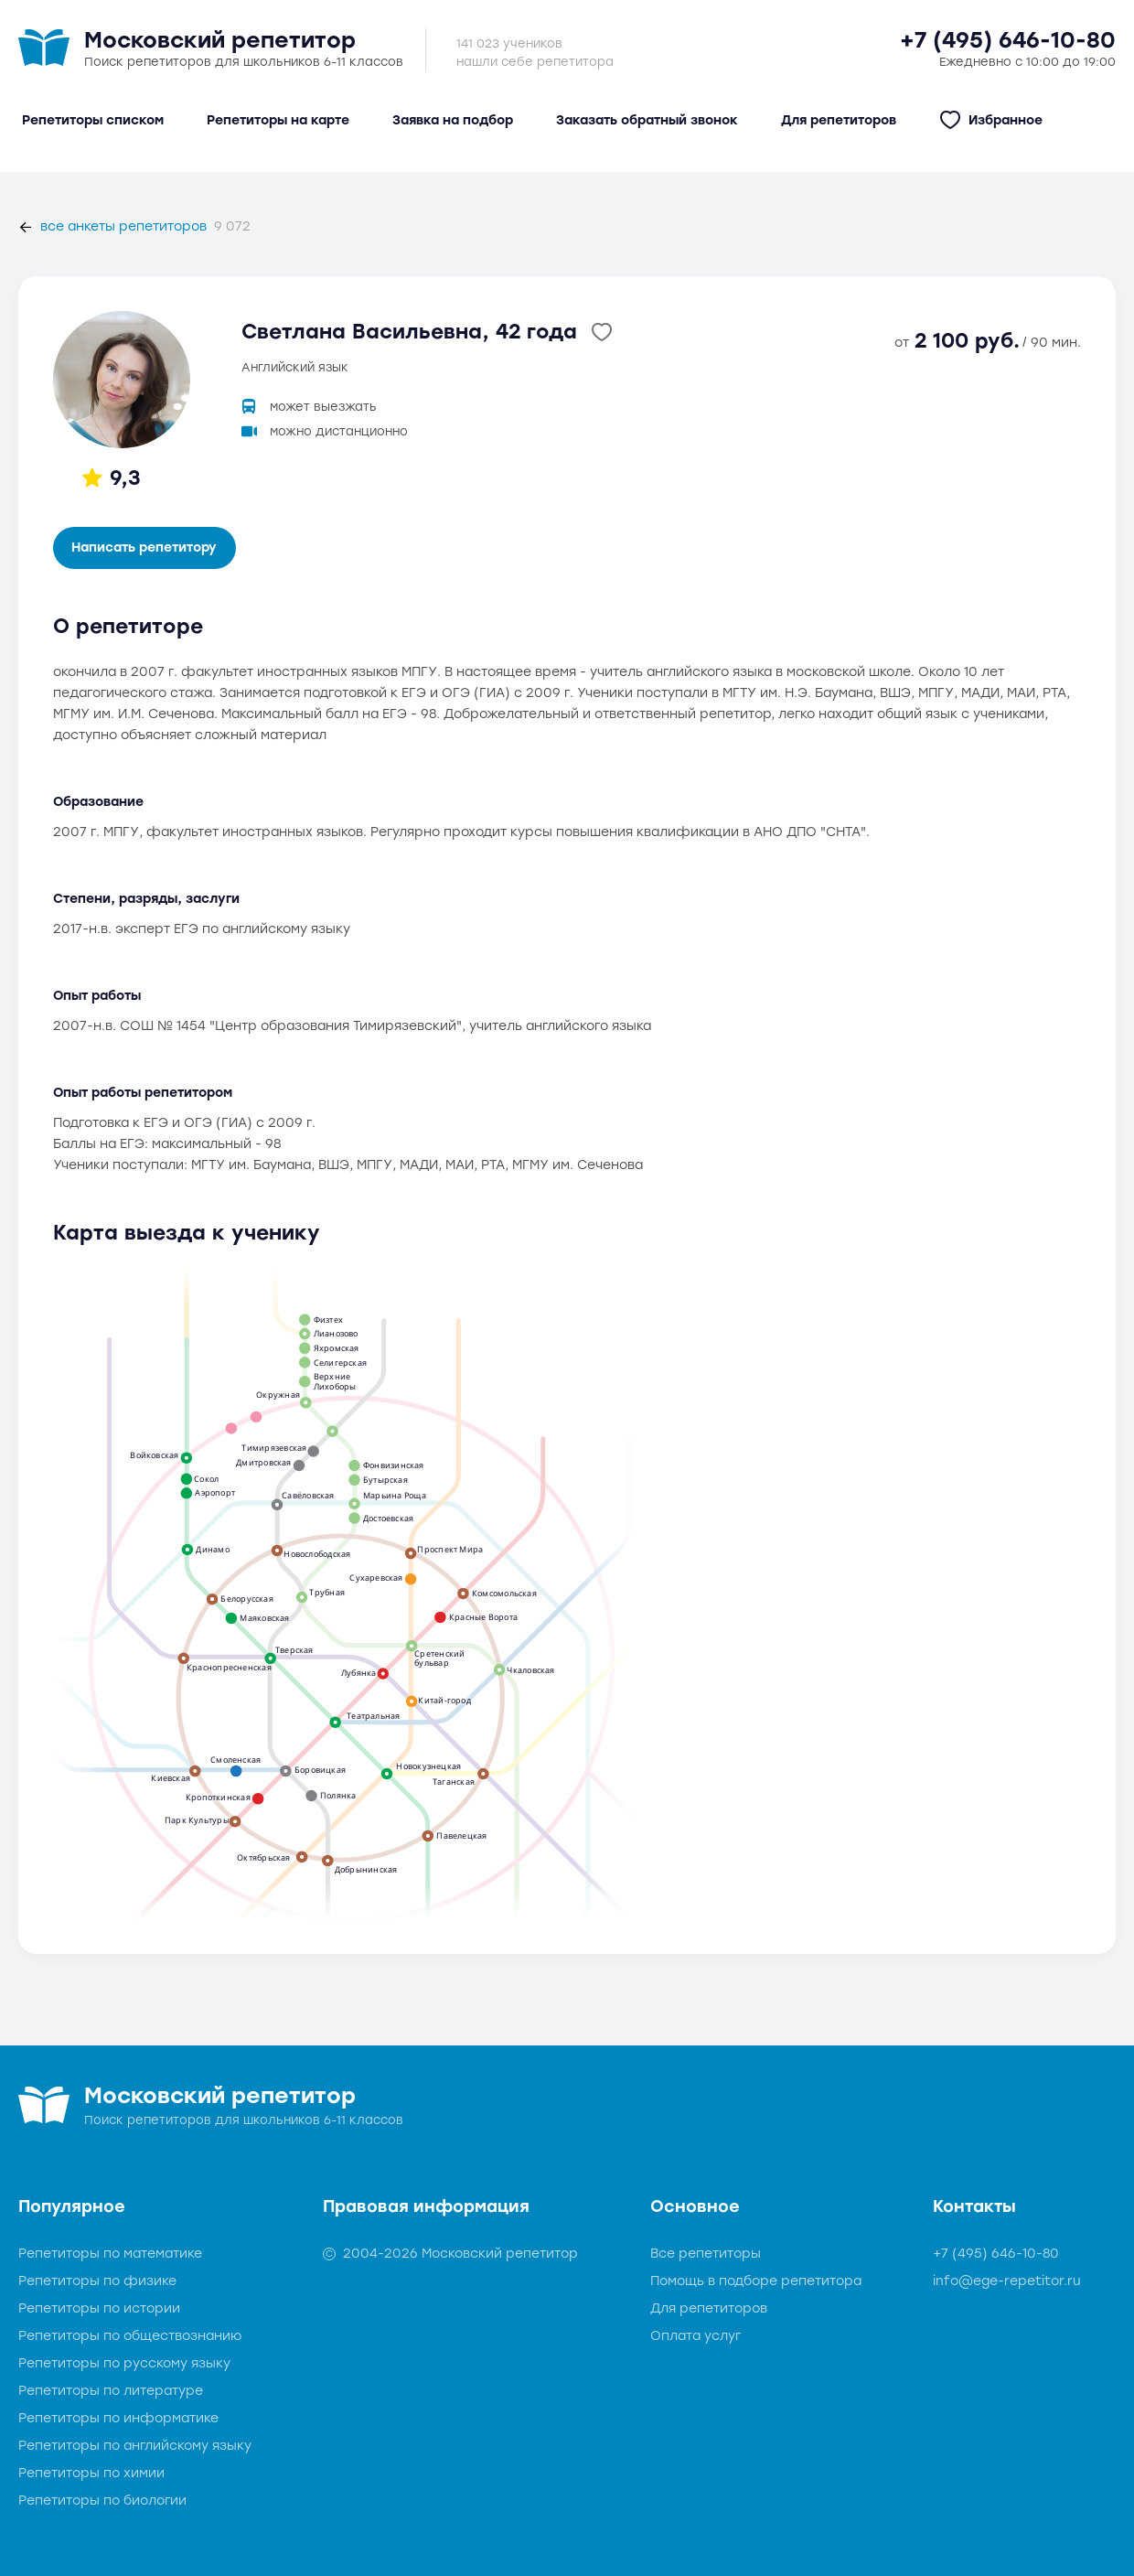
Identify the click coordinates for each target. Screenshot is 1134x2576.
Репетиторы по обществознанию (130, 2336)
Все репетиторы (705, 2253)
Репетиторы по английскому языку (134, 2445)
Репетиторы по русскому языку (124, 2363)
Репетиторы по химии (91, 2473)
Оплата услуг (695, 2336)
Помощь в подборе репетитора (755, 2281)
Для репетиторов (708, 2308)
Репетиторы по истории (99, 2308)
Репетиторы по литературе (110, 2391)
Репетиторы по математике (110, 2253)
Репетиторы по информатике (118, 2418)
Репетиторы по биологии (102, 2500)
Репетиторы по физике (97, 2281)
